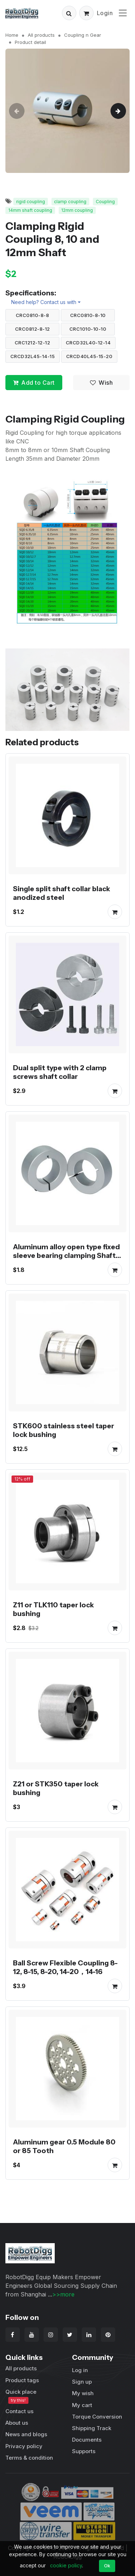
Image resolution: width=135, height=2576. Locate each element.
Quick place (20, 2396)
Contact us (19, 2411)
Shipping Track (91, 2428)
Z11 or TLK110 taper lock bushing (53, 1609)
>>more (63, 2294)
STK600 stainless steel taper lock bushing (63, 1430)
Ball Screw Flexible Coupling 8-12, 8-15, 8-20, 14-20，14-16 (65, 1967)
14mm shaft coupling (30, 210)
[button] (69, 13)
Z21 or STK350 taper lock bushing (56, 1788)
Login (105, 13)
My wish (83, 2393)
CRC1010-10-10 (88, 329)
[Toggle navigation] (123, 13)
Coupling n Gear (82, 35)
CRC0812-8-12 (32, 329)
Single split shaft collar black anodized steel (61, 893)
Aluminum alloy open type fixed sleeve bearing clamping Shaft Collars (66, 1255)
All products (41, 35)
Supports (83, 2451)
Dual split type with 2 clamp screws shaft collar (60, 1072)
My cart (82, 2405)
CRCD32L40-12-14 (88, 342)
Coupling (105, 201)
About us (16, 2422)
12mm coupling (77, 210)
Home (11, 35)
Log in (80, 2370)
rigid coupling (30, 201)
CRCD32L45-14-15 (32, 356)
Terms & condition (29, 2457)
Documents (87, 2439)
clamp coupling (70, 201)
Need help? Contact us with (43, 302)
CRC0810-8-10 (88, 315)
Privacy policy (23, 2446)
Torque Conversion (97, 2416)
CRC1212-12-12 (32, 342)
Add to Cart (34, 382)
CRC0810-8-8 (32, 315)
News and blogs (26, 2434)
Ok (107, 2565)
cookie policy (66, 2565)
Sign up (82, 2381)
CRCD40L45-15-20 (89, 356)
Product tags (22, 2380)
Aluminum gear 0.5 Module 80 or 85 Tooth (64, 2146)
